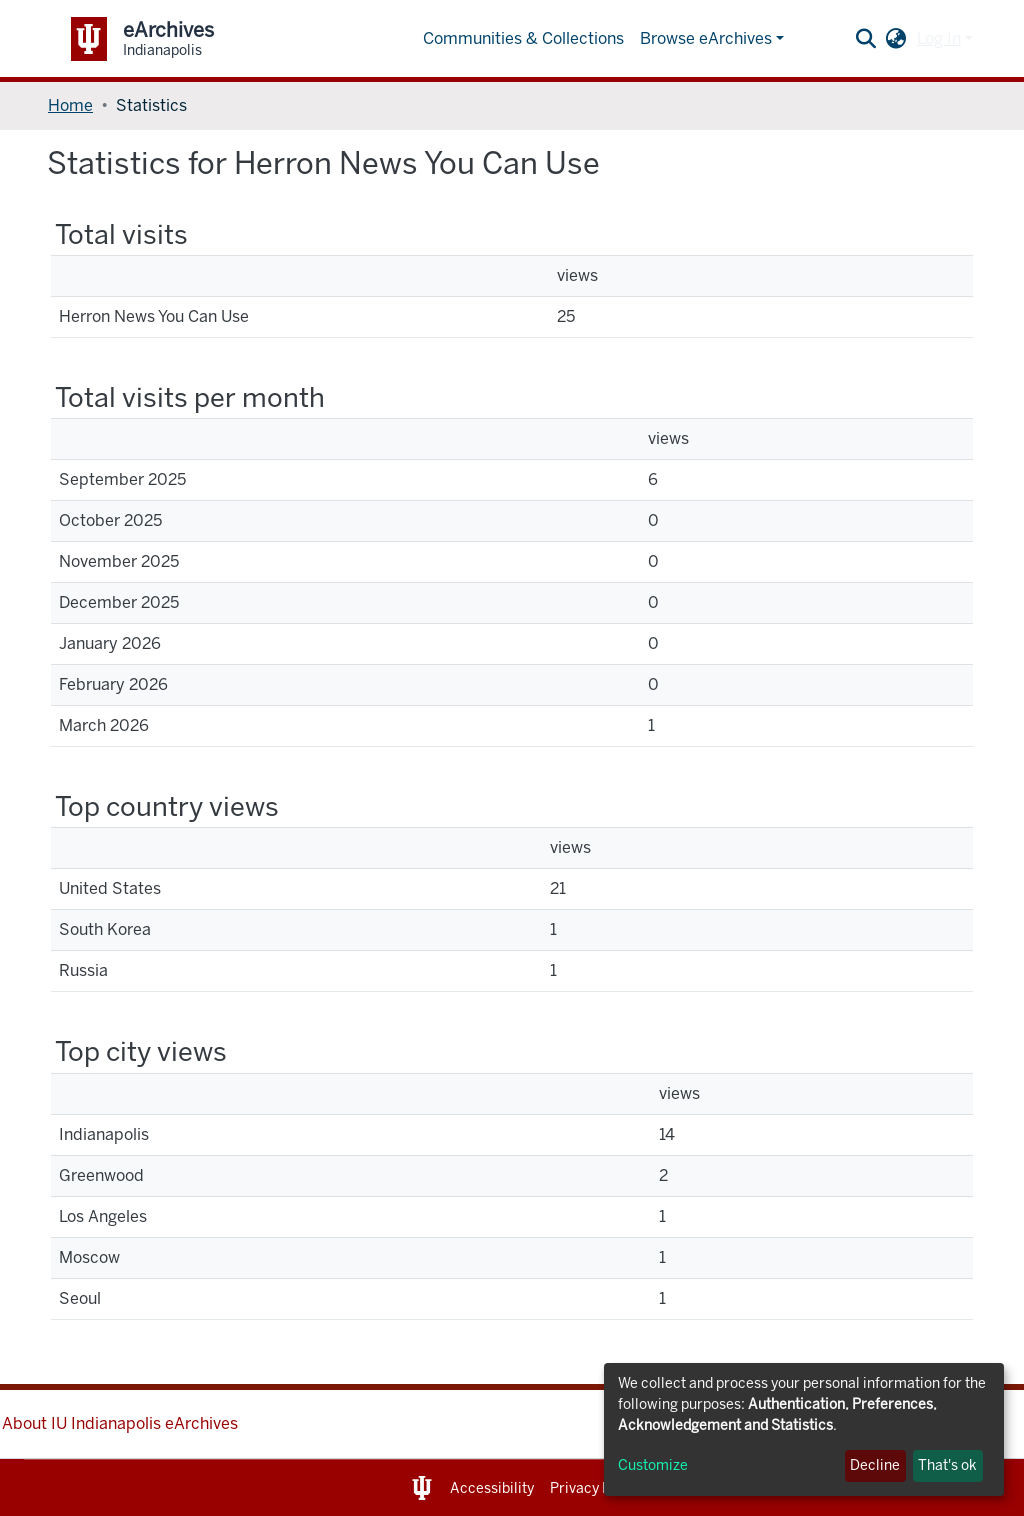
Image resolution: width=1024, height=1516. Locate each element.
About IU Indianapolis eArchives (120, 1423)
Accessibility (492, 1488)
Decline (875, 1465)
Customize (653, 1465)
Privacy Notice (597, 1488)
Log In (939, 38)
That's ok (947, 1465)
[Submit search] (866, 39)
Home (70, 105)
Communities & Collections (523, 38)
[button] (896, 39)
